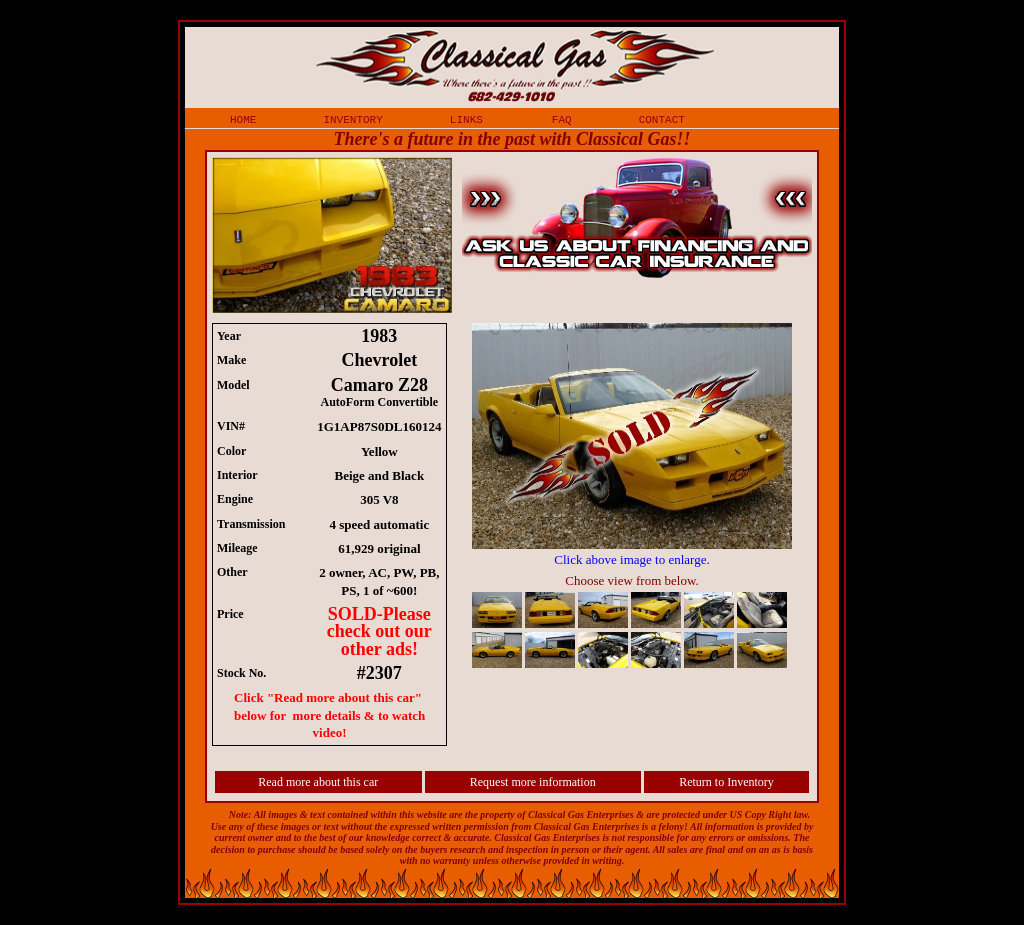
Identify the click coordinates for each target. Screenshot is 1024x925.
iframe (642, 498)
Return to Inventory (726, 782)
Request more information (533, 782)
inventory (352, 119)
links (466, 119)
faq (562, 119)
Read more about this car (318, 782)
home (243, 119)
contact (662, 119)
